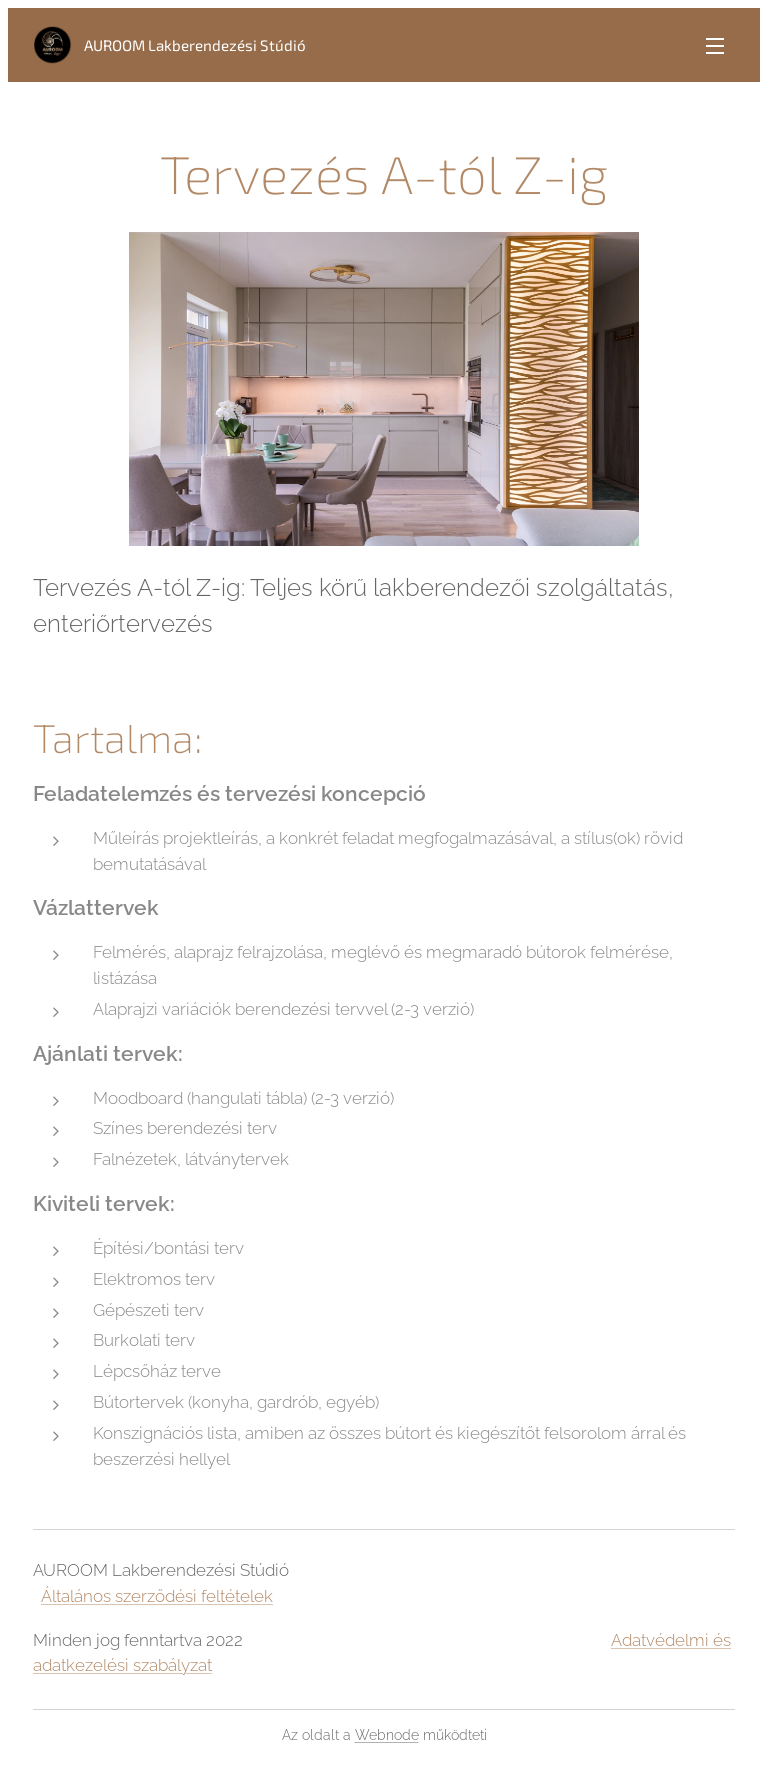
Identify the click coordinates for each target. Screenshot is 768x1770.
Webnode (387, 1735)
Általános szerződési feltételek (157, 1596)
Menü (715, 46)
